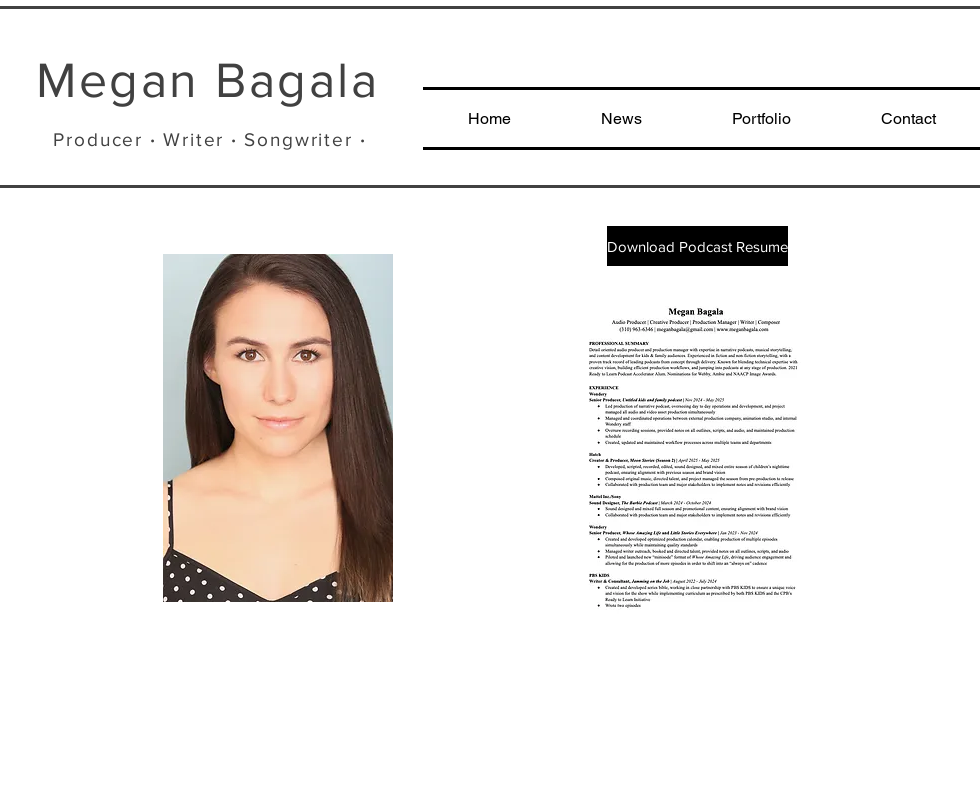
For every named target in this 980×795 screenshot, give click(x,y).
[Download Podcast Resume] (697, 246)
